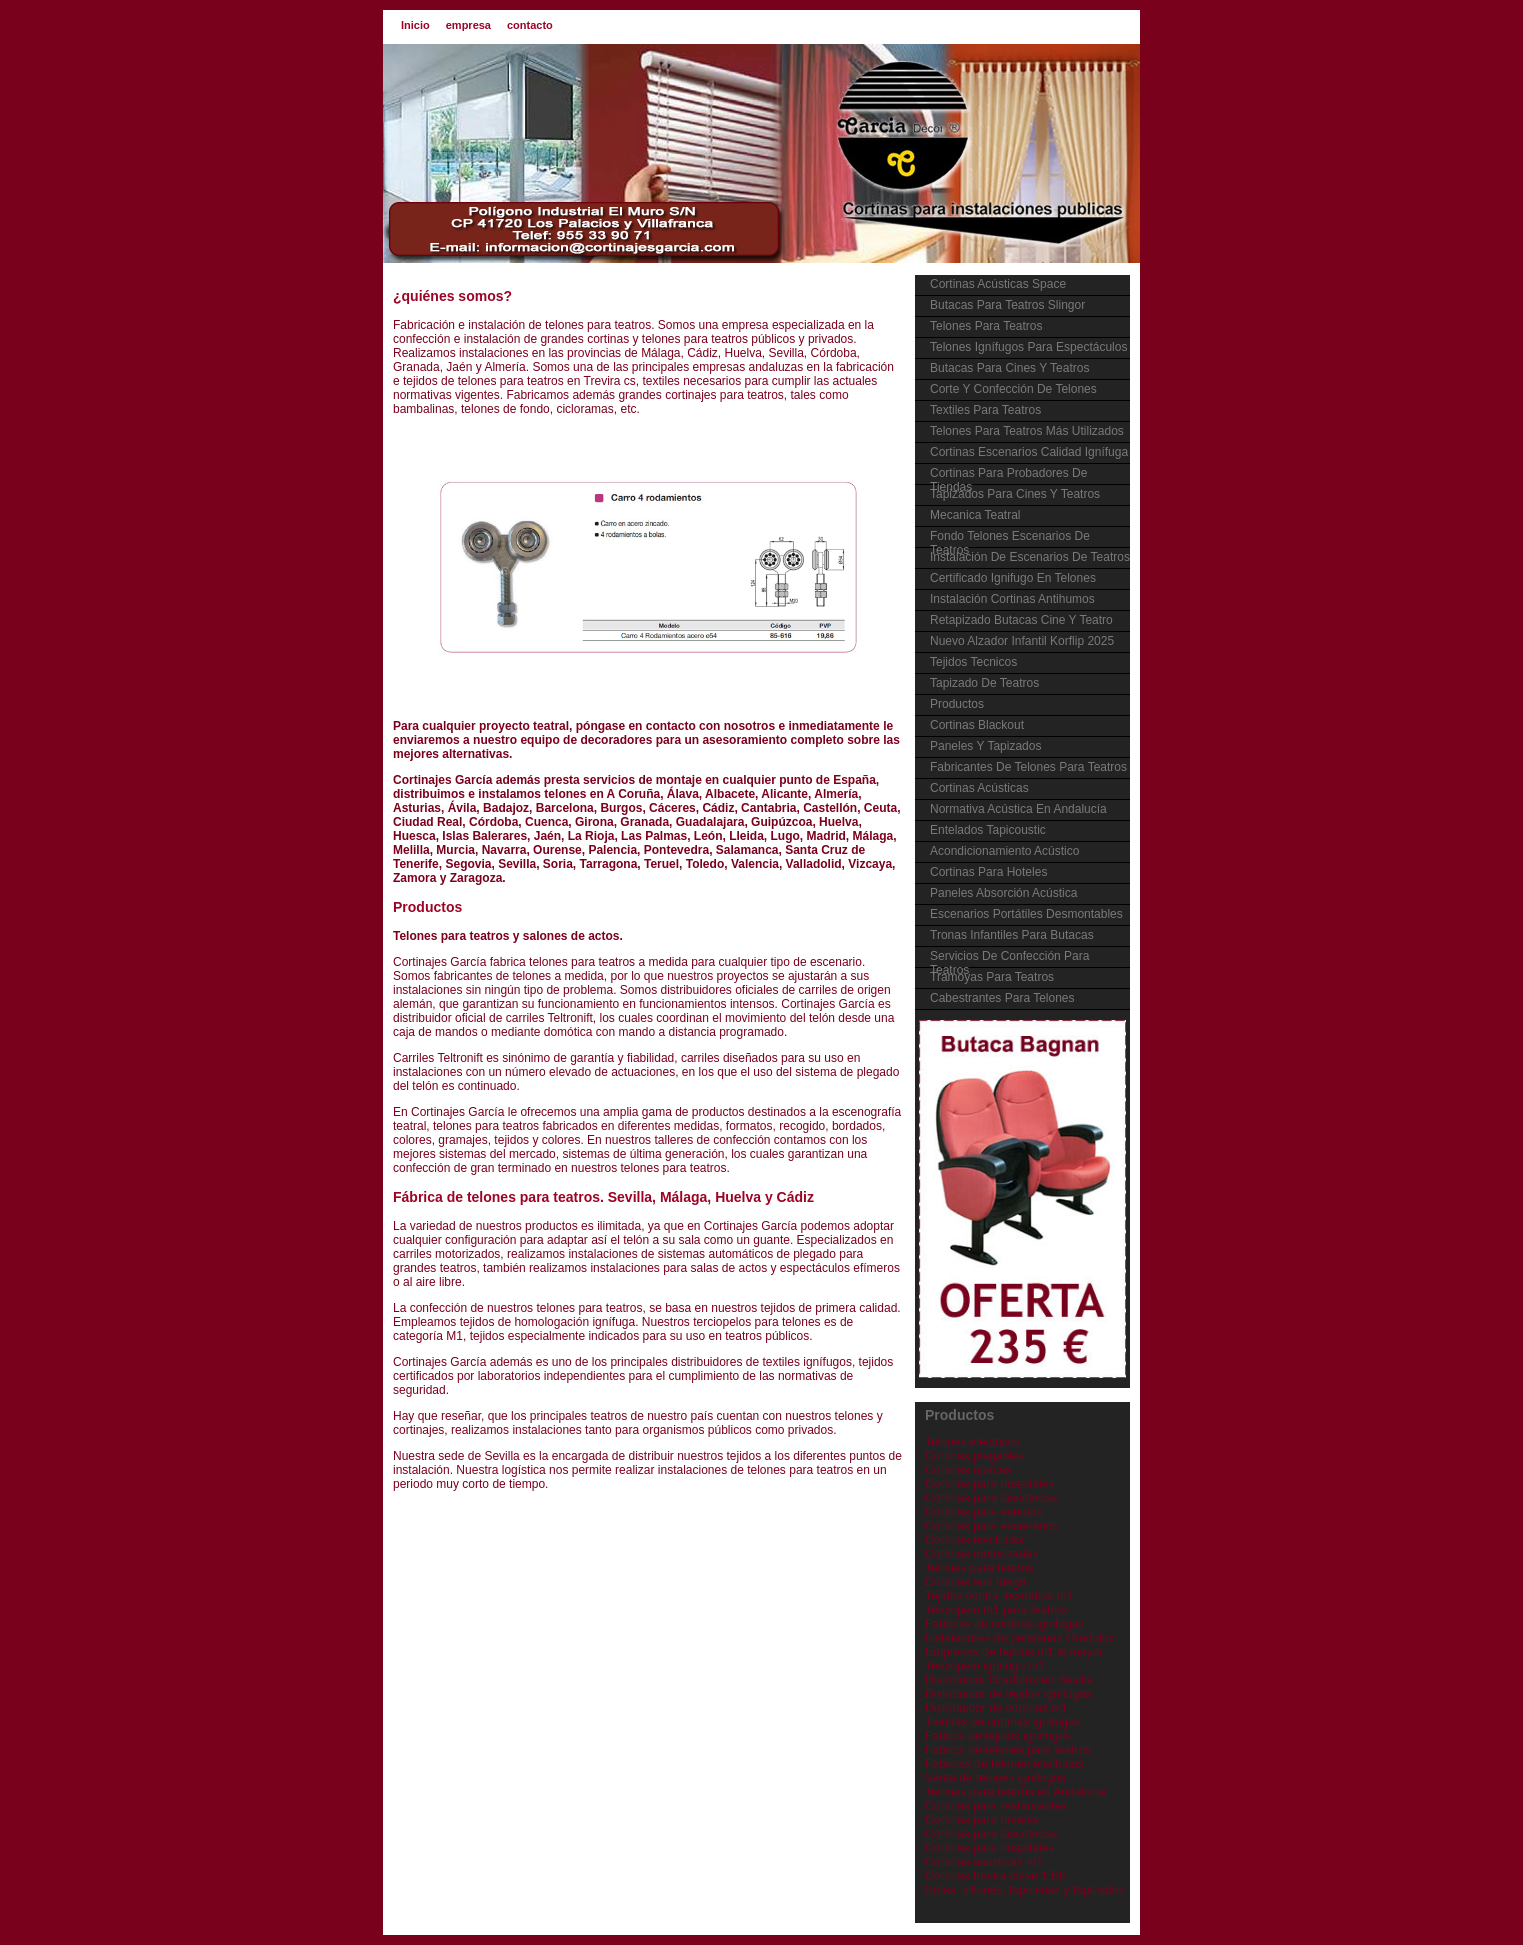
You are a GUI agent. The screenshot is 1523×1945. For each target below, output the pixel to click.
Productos (427, 907)
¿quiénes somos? (452, 296)
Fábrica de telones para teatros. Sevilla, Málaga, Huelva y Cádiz (603, 1197)
